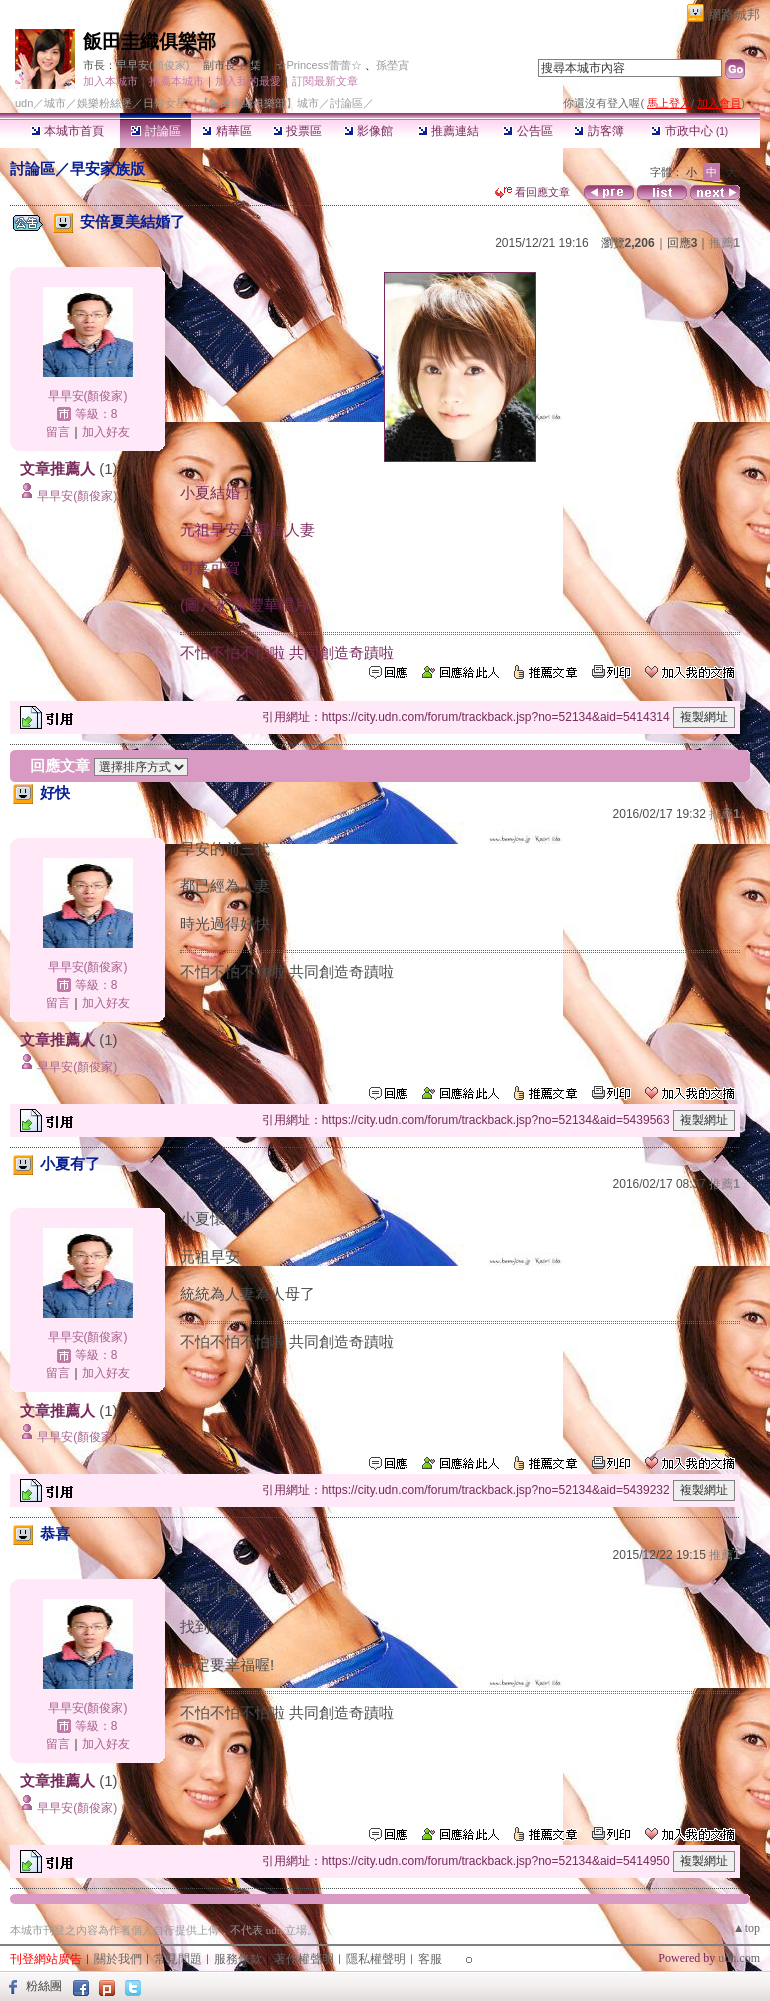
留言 (58, 432)
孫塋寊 (392, 65)
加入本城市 (110, 81)
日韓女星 (165, 103)
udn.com (739, 1958)
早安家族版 (107, 168)
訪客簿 (598, 131)
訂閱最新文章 (325, 81)
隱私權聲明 (376, 1959)
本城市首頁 (67, 131)
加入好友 (106, 432)
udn (24, 103)
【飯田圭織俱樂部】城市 (258, 103)
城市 (55, 103)
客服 (430, 1959)
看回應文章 (532, 192)
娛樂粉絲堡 (104, 103)
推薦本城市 (176, 81)
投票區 (297, 131)
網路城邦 (734, 14)
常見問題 (178, 1959)
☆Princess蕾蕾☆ (319, 65)
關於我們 (118, 1959)
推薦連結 (448, 131)
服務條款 (238, 1959)
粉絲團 (44, 1986)
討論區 (155, 131)
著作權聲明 (304, 1959)
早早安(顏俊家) (152, 65)
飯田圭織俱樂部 (149, 41)
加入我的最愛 (248, 81)
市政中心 (689, 131)
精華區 (226, 131)
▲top (746, 1928)
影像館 (368, 131)
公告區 (527, 131)
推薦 (724, 243)
